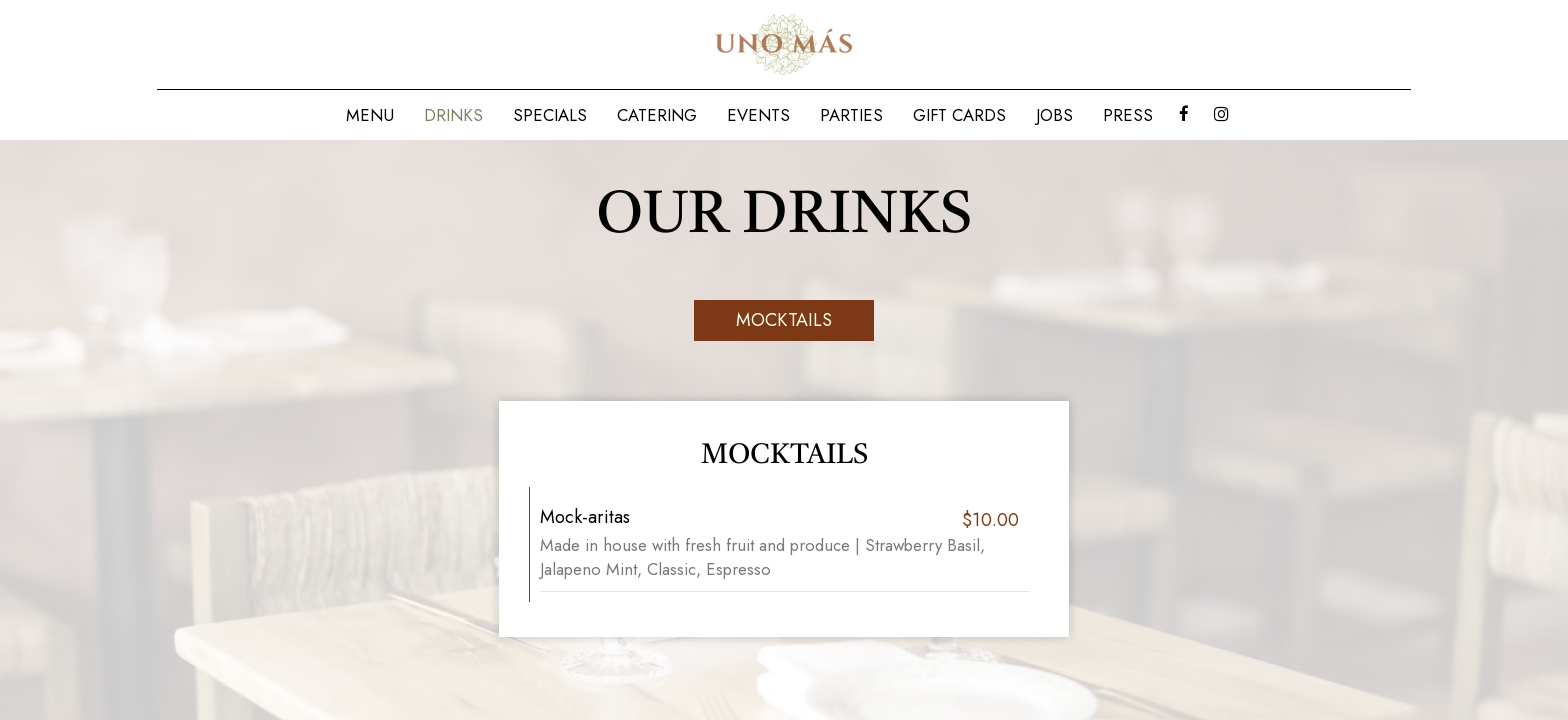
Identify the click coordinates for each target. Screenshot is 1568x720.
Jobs (1054, 115)
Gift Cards (959, 115)
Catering (657, 115)
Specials (550, 115)
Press (1128, 115)
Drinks (453, 115)
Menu (370, 115)
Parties (851, 115)
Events (758, 115)
